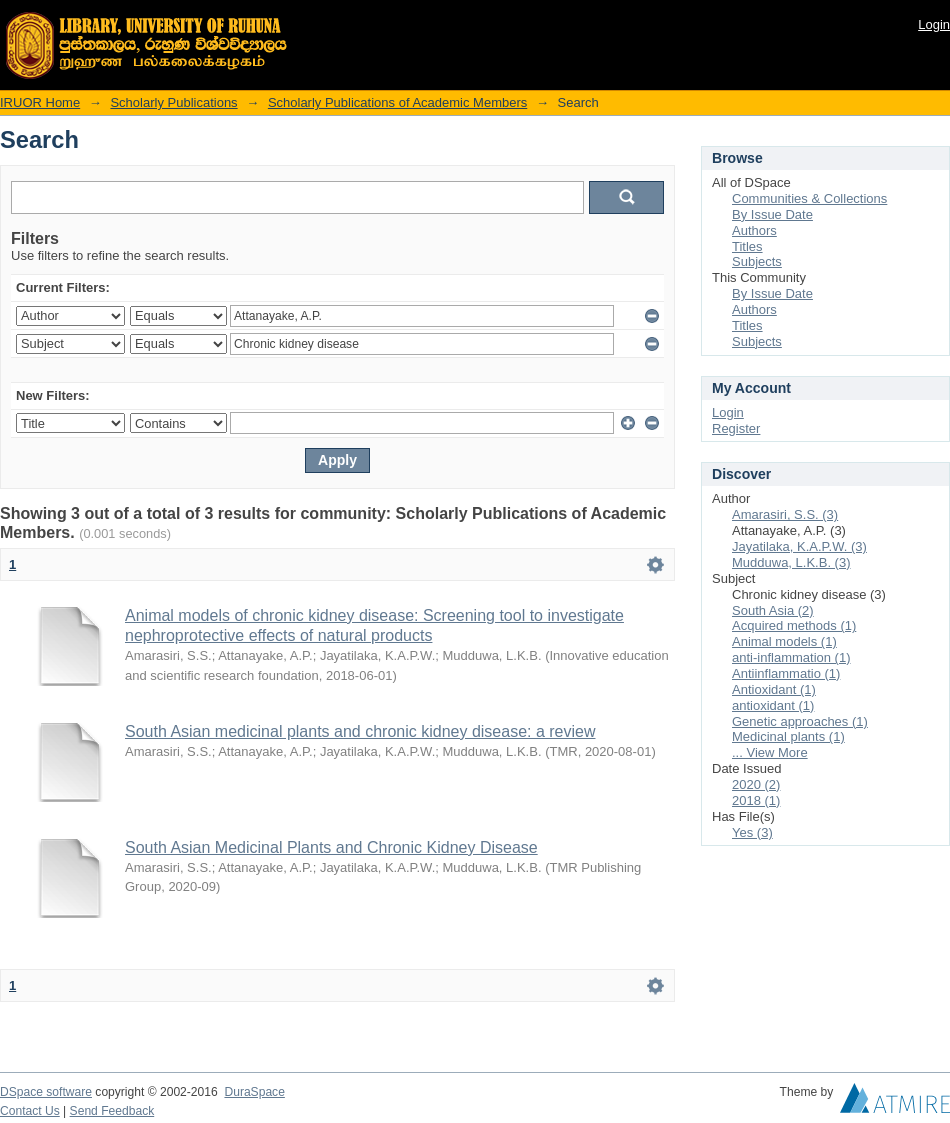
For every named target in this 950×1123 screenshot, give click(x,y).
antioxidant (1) (773, 705)
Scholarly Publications (173, 102)
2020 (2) (756, 784)
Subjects (757, 261)
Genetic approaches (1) (800, 721)
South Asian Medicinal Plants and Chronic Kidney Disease (331, 847)
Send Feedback (112, 1111)
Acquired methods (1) (794, 625)
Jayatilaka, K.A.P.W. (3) (799, 546)
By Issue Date (772, 214)
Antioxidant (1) (774, 689)
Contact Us (30, 1111)
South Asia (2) (773, 610)
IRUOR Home (40, 102)
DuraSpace (254, 1092)
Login (934, 24)
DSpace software (46, 1092)
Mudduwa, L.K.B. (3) (791, 562)
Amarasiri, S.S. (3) (785, 514)
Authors (754, 230)
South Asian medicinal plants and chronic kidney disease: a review (360, 731)
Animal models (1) (784, 641)
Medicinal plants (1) (788, 736)
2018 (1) (756, 800)
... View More (770, 752)
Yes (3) (752, 832)
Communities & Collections (809, 198)
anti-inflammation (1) (791, 657)
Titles (747, 246)
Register (736, 428)
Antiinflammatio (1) (786, 673)
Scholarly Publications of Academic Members (397, 102)
